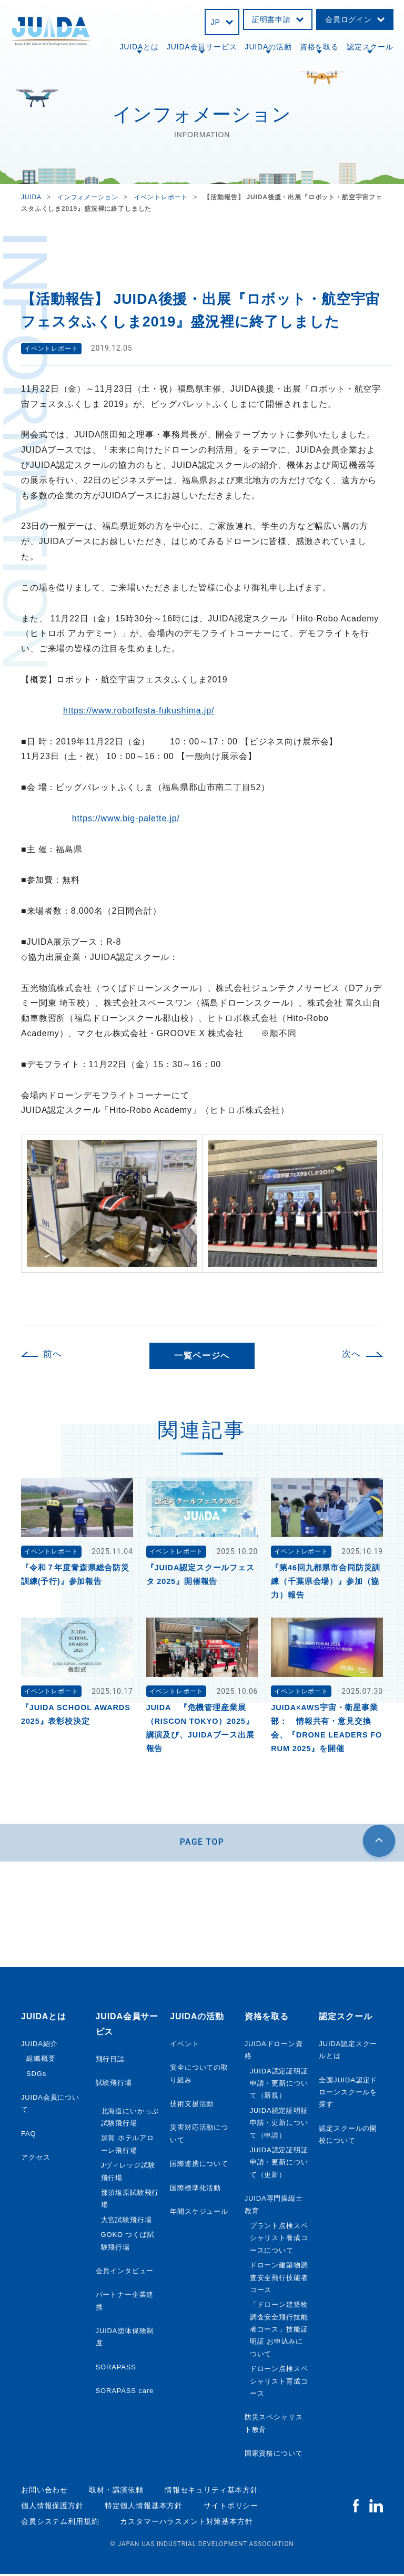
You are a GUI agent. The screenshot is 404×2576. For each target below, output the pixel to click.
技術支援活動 (192, 2106)
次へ (351, 1354)
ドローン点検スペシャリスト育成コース (279, 2383)
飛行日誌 (110, 2061)
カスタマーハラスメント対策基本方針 (186, 2523)
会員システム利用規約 (60, 2523)
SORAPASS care (125, 2393)
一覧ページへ (202, 1355)
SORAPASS (116, 2369)
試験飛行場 (114, 2085)
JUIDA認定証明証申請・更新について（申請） (279, 2125)
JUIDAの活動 (268, 47)
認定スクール (370, 47)
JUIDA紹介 (39, 2046)
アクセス (35, 2159)
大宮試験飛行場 (126, 2222)
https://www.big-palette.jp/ (126, 818)
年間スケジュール (199, 2213)
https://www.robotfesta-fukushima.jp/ (138, 710)
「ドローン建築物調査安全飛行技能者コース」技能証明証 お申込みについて (279, 2331)
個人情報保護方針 (52, 2507)
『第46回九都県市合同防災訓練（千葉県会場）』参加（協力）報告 (325, 1581)
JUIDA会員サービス (202, 47)
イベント (184, 2046)
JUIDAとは (139, 47)
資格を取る (319, 47)
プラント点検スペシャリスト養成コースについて (279, 2240)
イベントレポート (51, 348)
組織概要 (40, 2060)
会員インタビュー (125, 2273)
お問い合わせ (44, 2492)
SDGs (36, 2076)
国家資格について (274, 2455)
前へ (52, 1354)
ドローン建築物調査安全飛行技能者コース (279, 2279)
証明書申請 (271, 19)
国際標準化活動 (195, 2190)
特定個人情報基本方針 (144, 2507)
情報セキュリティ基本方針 (211, 2492)
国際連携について (199, 2166)
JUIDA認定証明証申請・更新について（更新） (279, 2164)
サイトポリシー (231, 2507)
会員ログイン (348, 19)
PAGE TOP (202, 1843)
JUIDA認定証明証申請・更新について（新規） (279, 2085)
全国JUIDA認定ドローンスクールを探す (348, 2094)
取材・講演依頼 (116, 2492)
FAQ (28, 2136)
